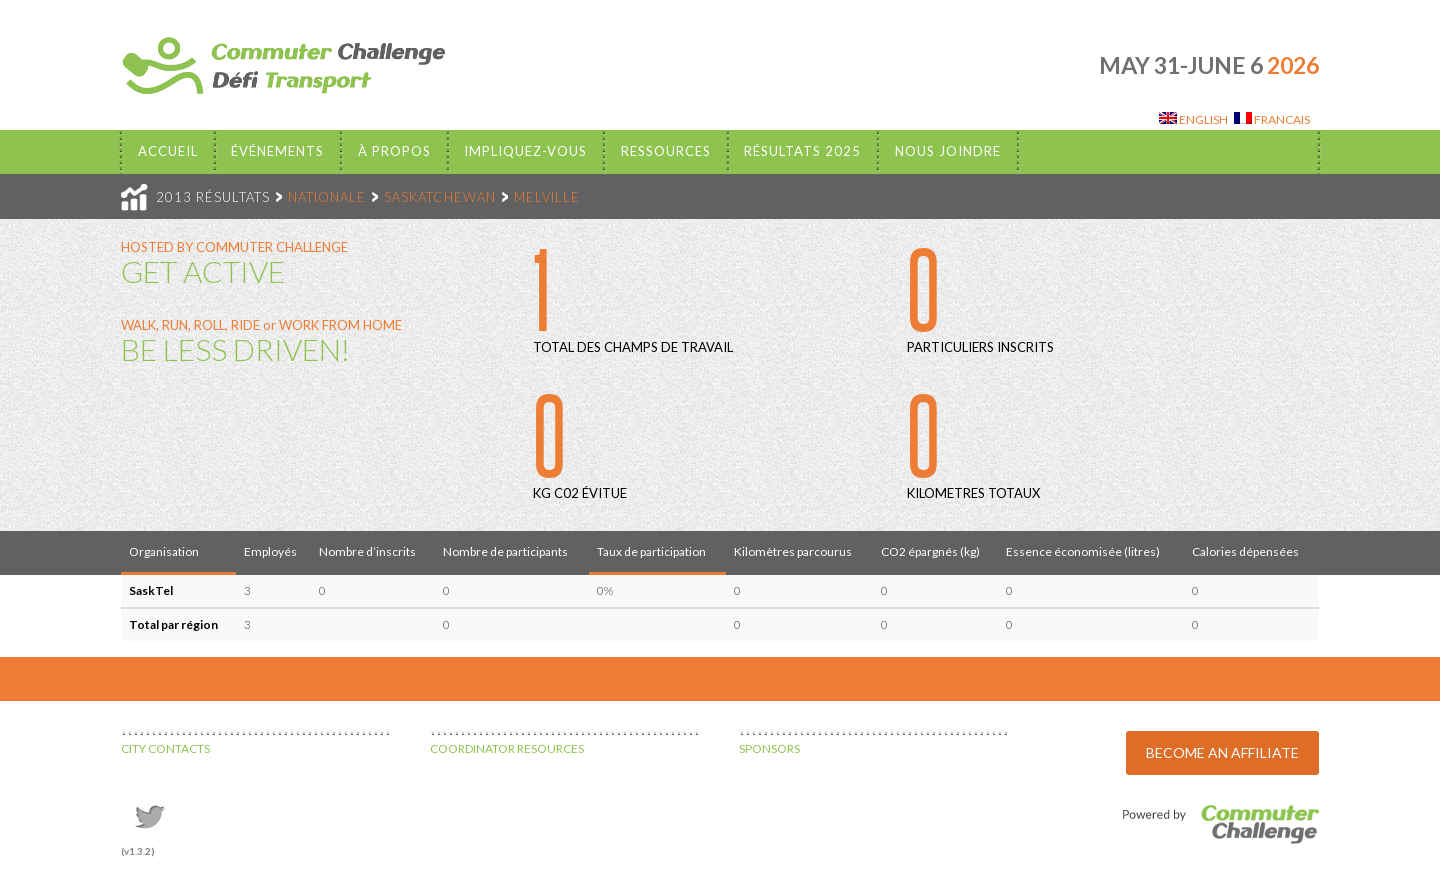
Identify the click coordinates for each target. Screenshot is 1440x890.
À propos (394, 151)
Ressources (666, 151)
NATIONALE (327, 197)
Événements (277, 151)
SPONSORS (769, 748)
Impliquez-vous (525, 151)
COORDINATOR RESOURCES (507, 748)
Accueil (168, 151)
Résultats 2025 (802, 151)
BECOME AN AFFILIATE (1222, 752)
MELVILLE (547, 197)
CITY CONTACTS (165, 748)
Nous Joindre (948, 151)
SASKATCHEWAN (440, 197)
